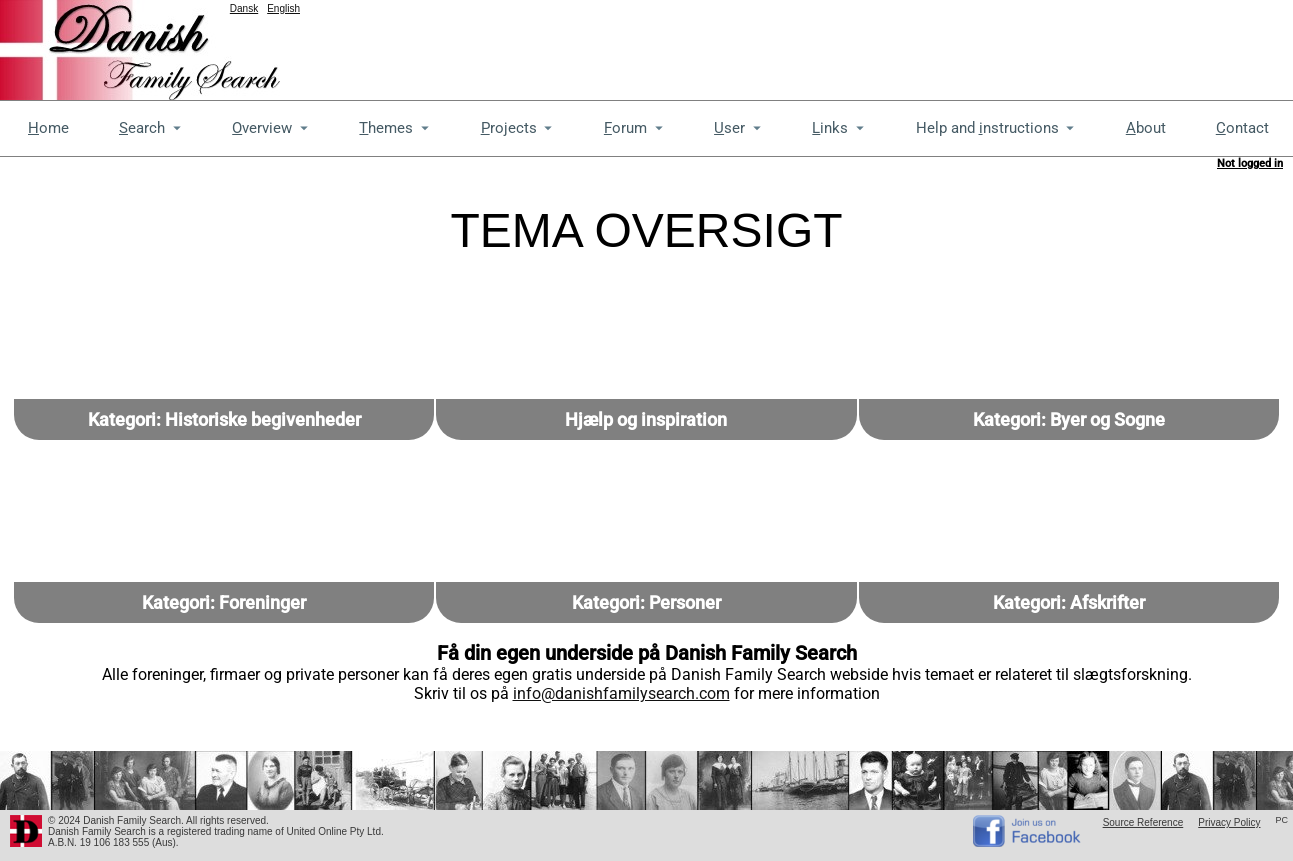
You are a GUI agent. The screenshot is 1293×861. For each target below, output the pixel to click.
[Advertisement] (929, 45)
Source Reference (1143, 822)
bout (1146, 128)
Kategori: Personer (646, 602)
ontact (1242, 128)
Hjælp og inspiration (646, 419)
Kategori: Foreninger (224, 602)
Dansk (244, 8)
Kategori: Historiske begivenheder (224, 419)
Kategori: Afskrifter (1069, 602)
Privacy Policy (1229, 822)
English (283, 8)
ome (48, 128)
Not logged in (1250, 163)
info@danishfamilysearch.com (621, 693)
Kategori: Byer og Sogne (1069, 419)
